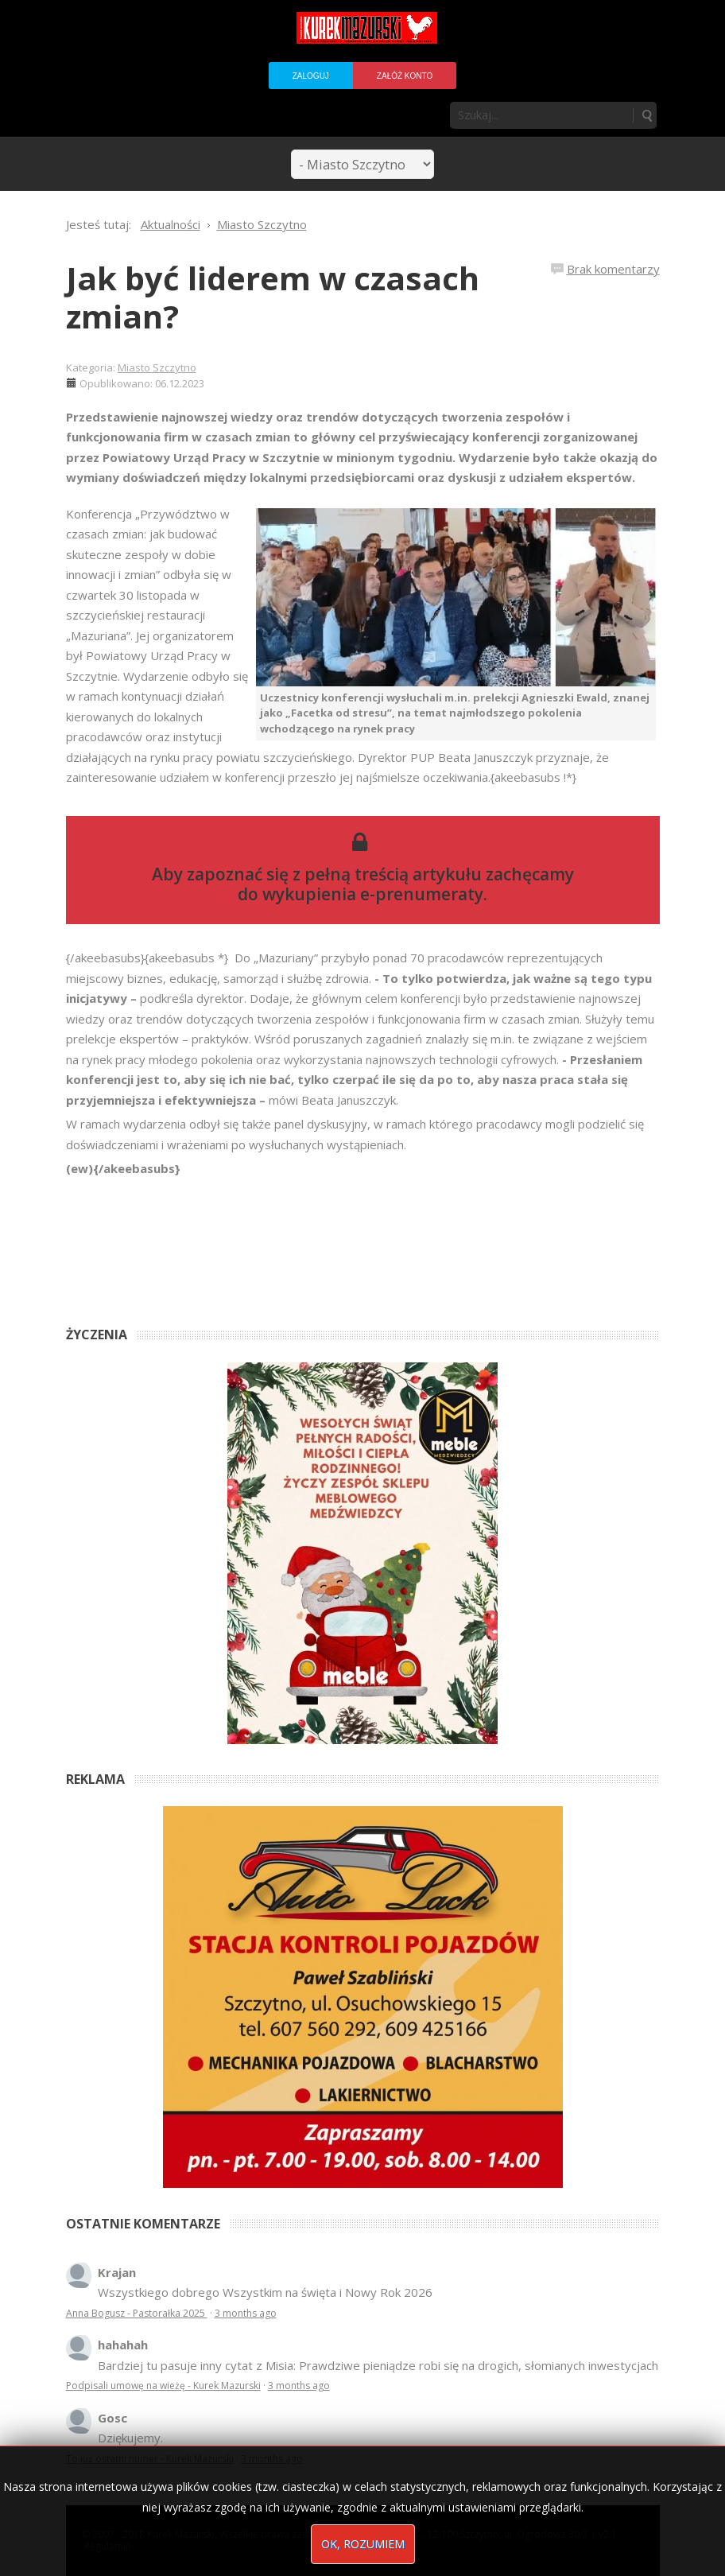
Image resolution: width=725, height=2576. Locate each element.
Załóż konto (404, 76)
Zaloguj (311, 76)
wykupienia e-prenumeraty (372, 894)
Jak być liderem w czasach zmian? (272, 297)
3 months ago (246, 2313)
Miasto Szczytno (157, 367)
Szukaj (646, 115)
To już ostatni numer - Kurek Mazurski (150, 2458)
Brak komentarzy (613, 269)
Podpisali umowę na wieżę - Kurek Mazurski (163, 2385)
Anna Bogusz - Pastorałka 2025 (136, 2313)
